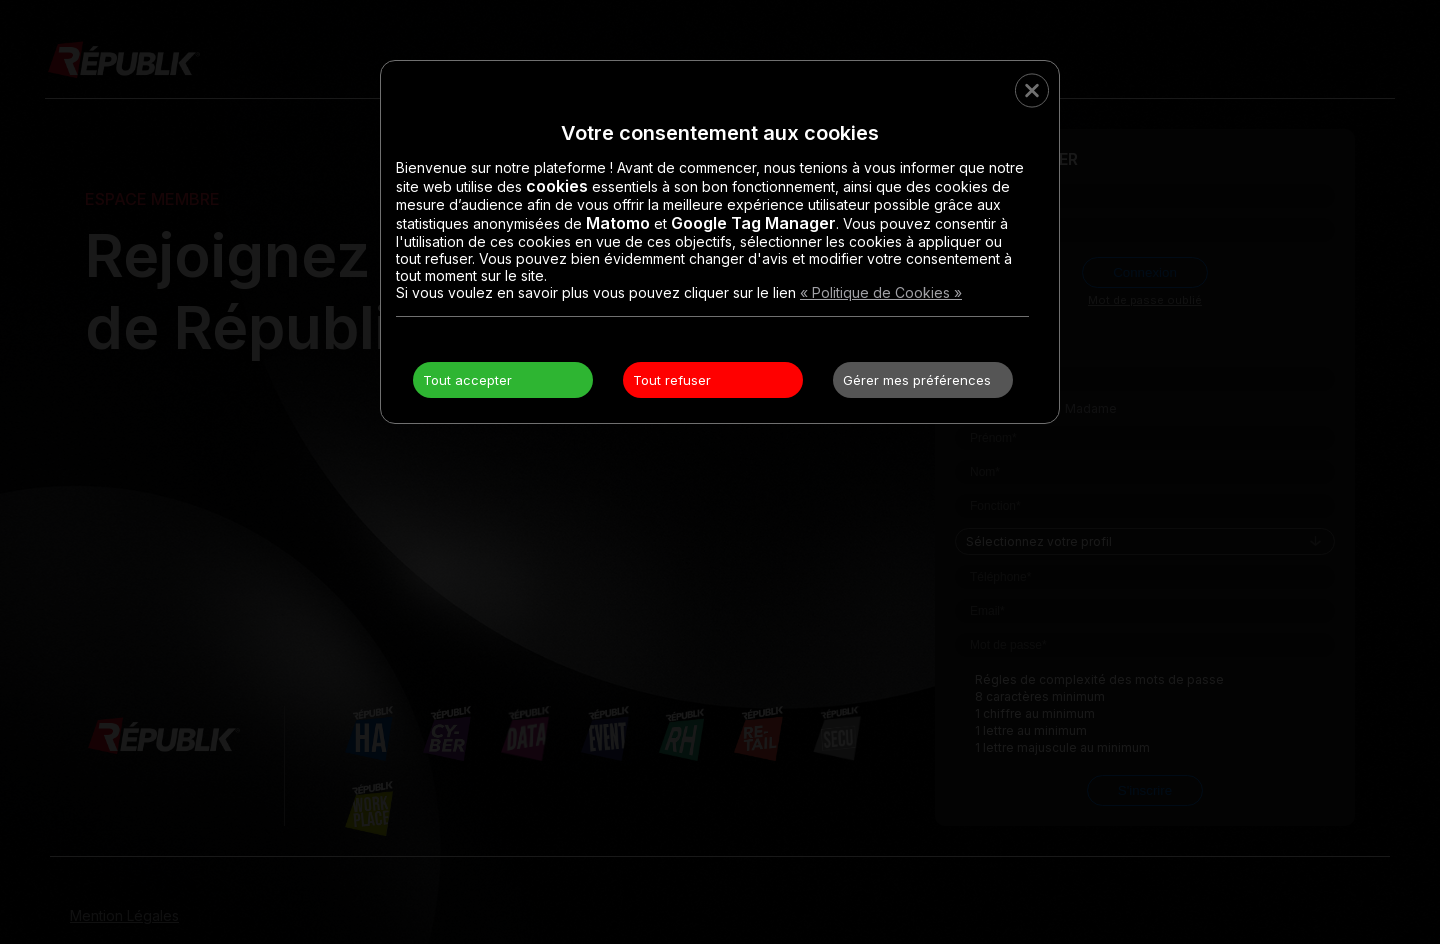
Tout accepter (467, 380)
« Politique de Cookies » (881, 292)
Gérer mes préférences (917, 380)
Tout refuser (672, 380)
